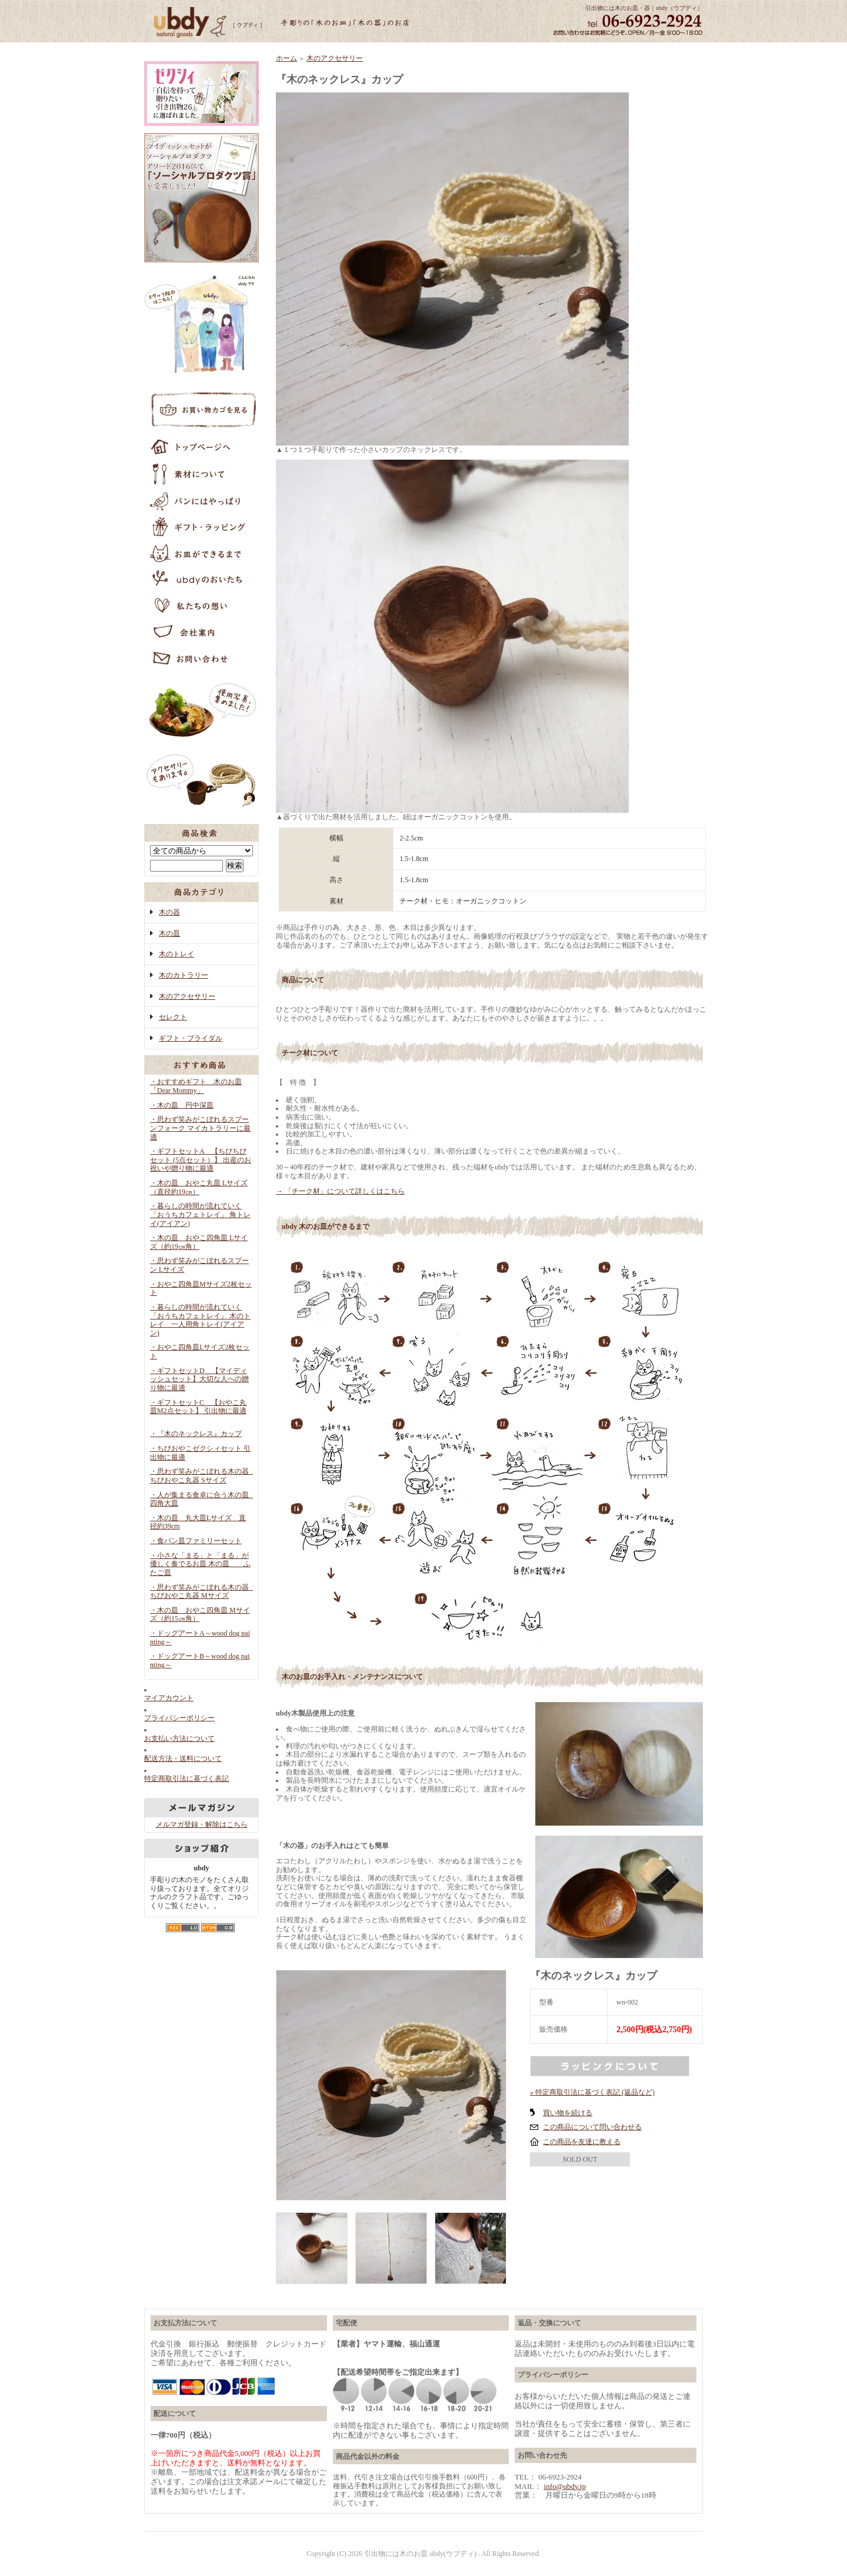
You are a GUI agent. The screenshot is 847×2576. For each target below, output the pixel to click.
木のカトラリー (183, 975)
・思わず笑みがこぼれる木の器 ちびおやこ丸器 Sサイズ (203, 1475)
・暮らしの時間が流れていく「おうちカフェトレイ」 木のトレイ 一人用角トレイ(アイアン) (200, 1320)
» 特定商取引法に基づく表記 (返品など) (592, 2092)
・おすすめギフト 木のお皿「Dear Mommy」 (196, 1086)
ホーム (286, 58)
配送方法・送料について (183, 1758)
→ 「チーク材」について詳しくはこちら (340, 1191)
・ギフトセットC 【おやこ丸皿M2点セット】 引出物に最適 (198, 1410)
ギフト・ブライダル (190, 1038)
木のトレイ (176, 954)
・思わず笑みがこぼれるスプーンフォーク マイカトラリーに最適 (200, 1128)
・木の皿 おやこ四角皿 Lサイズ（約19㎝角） (199, 1242)
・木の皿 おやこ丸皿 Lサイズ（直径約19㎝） (199, 1187)
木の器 (169, 912)
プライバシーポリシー (179, 1718)
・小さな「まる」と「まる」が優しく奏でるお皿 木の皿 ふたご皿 (200, 1564)
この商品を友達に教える (582, 2142)
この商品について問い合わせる (592, 2127)
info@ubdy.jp (565, 2486)
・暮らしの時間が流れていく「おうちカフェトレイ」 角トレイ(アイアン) (200, 1214)
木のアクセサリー (187, 996)
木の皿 (169, 933)
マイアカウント (169, 1698)
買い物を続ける (567, 2113)
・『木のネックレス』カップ (196, 1434)
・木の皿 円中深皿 (182, 1105)
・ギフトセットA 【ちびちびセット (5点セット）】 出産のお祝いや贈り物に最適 (200, 1159)
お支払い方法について (179, 1738)
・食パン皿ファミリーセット (196, 1541)
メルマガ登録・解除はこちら (202, 1824)
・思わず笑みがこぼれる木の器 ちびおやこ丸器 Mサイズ (203, 1591)
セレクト (173, 1017)
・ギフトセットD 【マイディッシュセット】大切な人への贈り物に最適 (199, 1379)
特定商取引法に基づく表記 (186, 1778)
